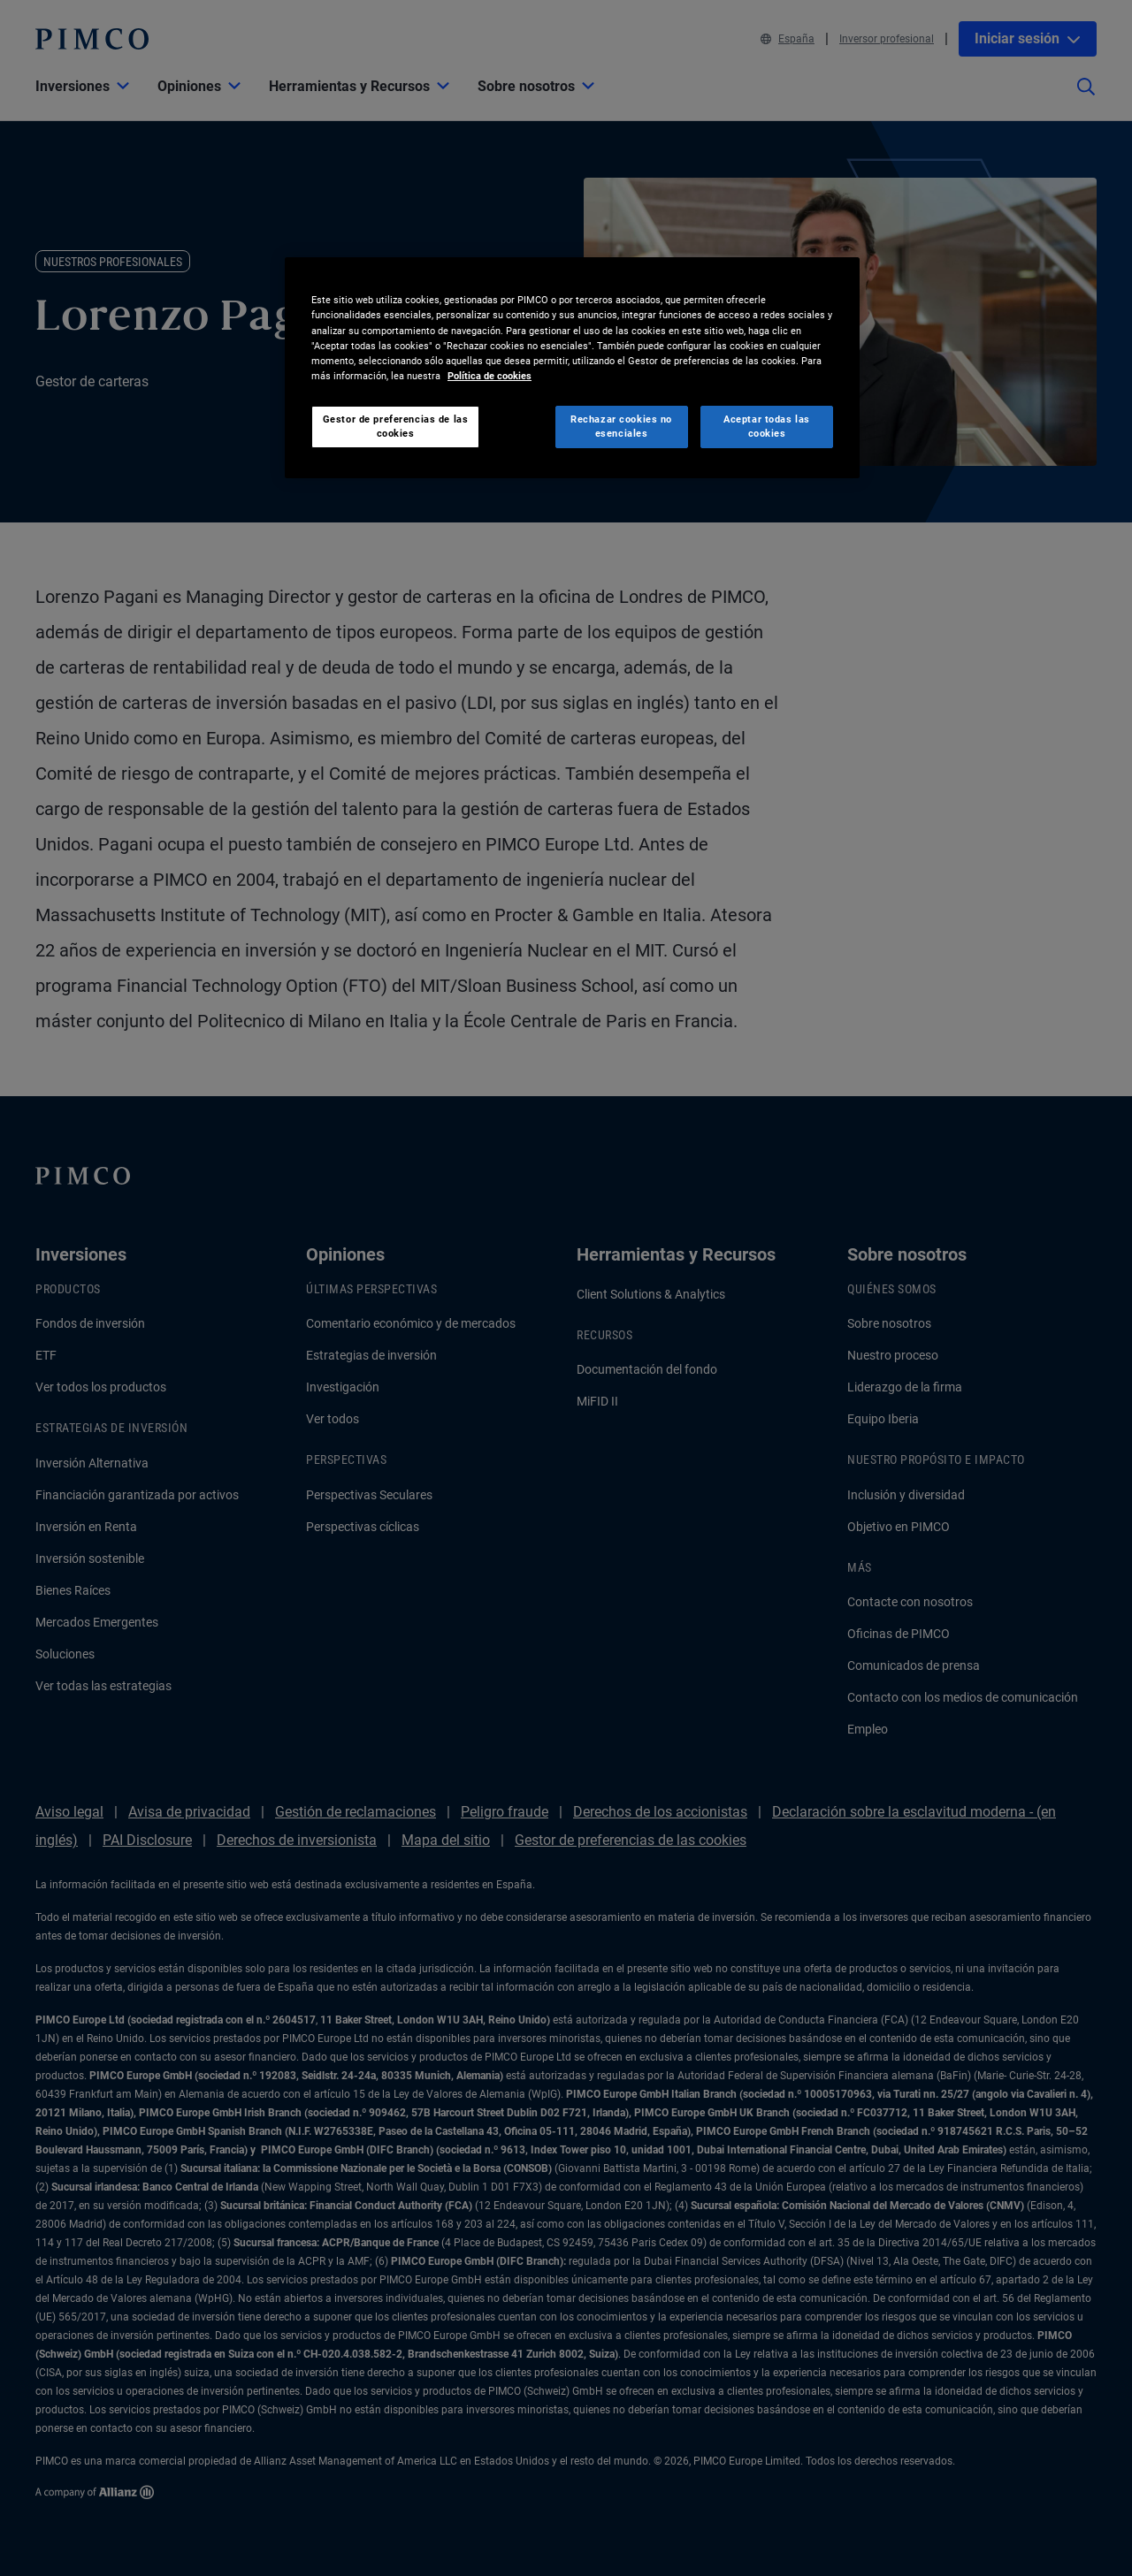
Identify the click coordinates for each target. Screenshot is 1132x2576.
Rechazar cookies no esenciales (621, 426)
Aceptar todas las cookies (766, 426)
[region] (572, 367)
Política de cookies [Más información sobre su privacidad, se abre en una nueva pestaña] (489, 376)
